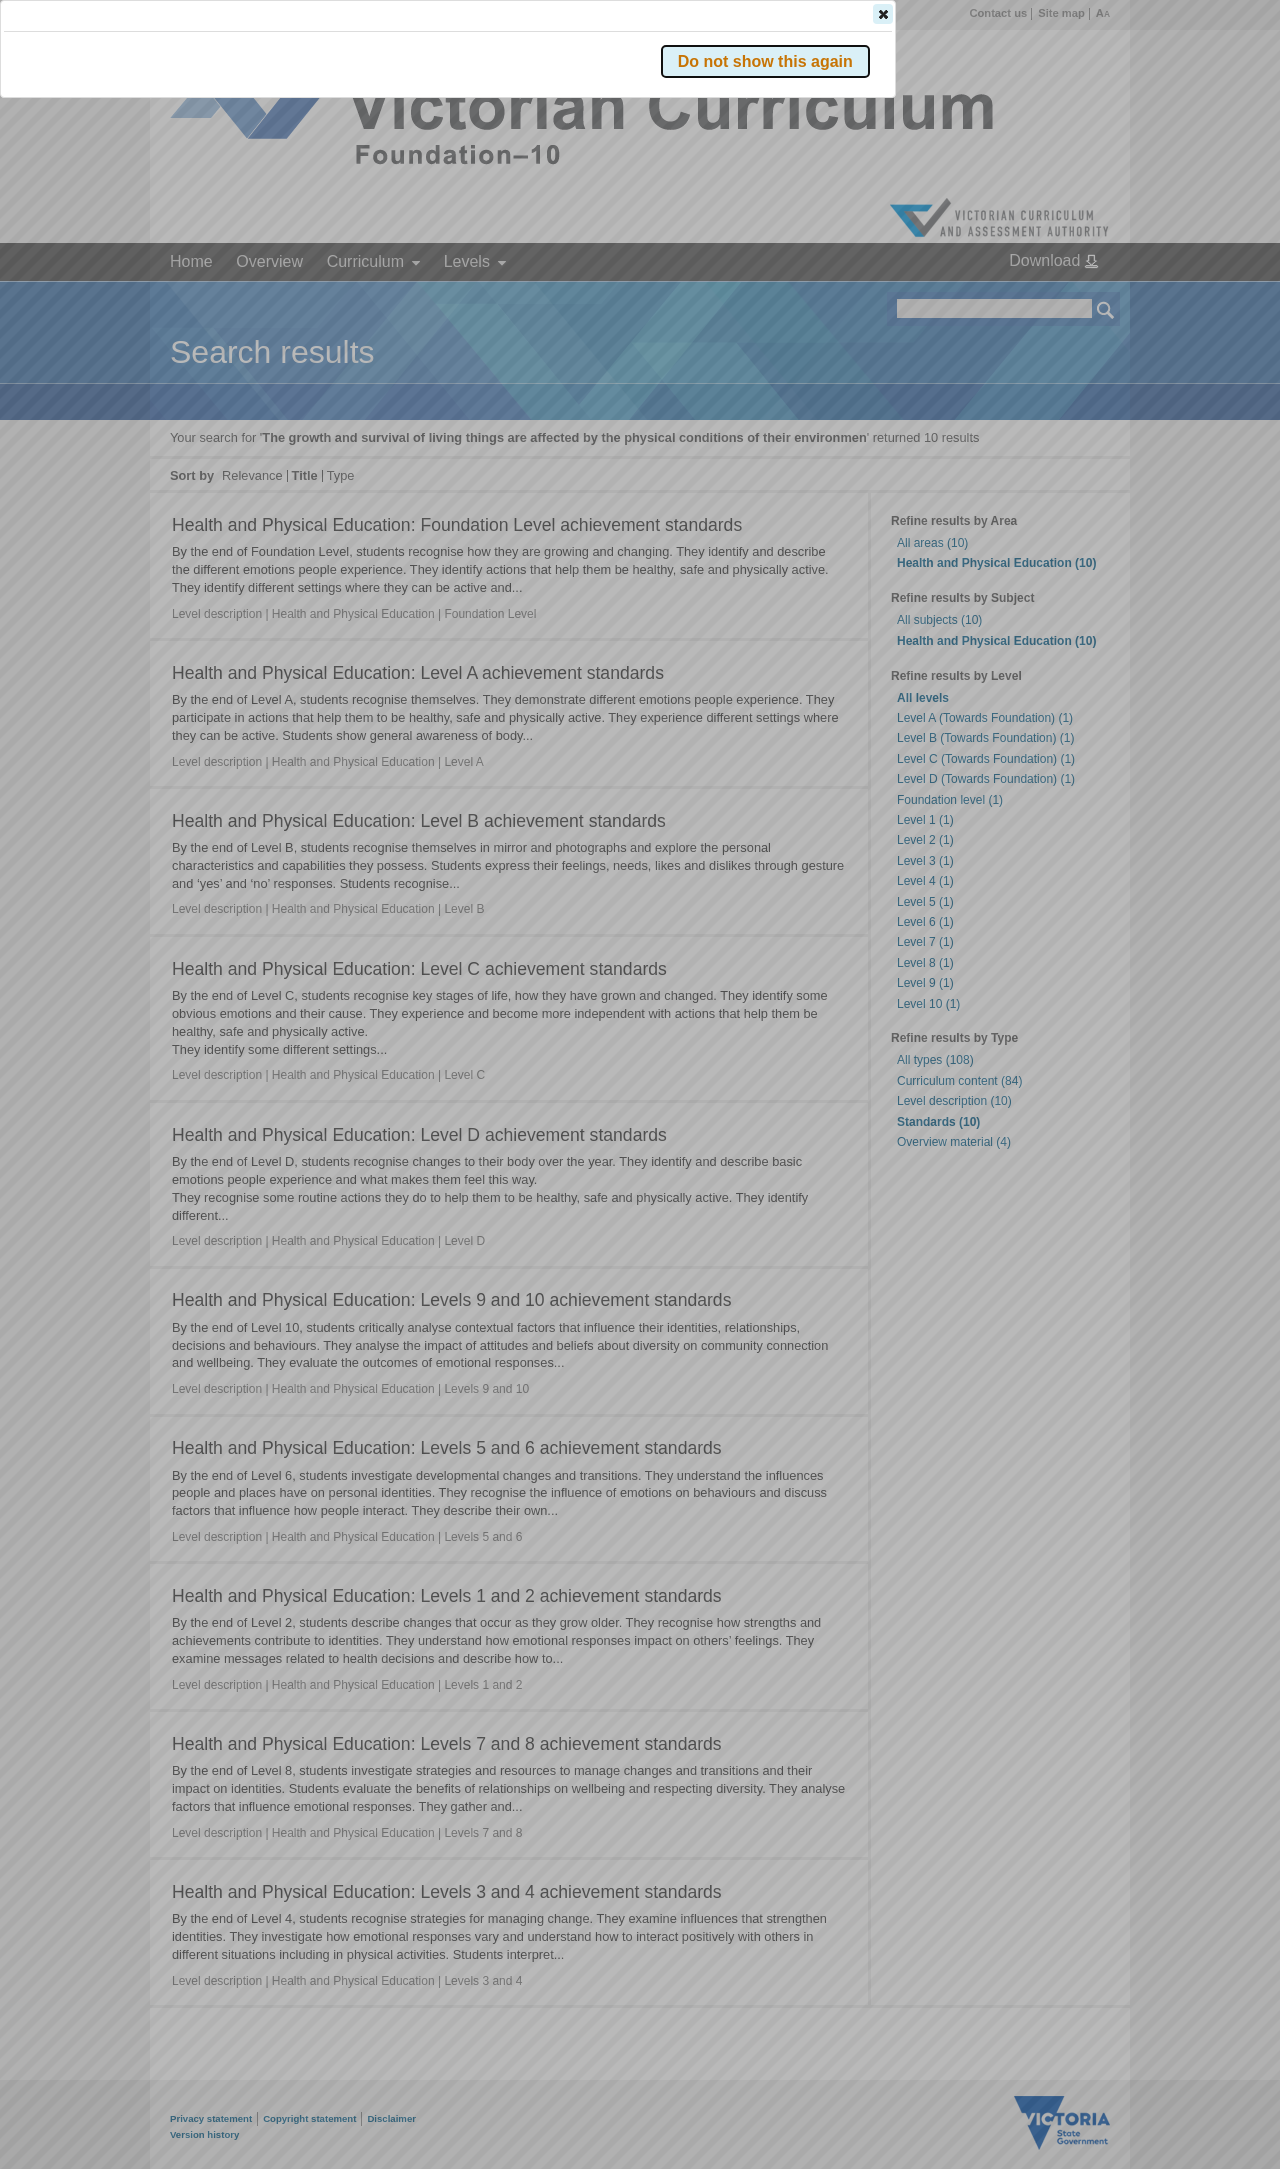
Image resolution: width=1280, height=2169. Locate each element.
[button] (1071, 299)
